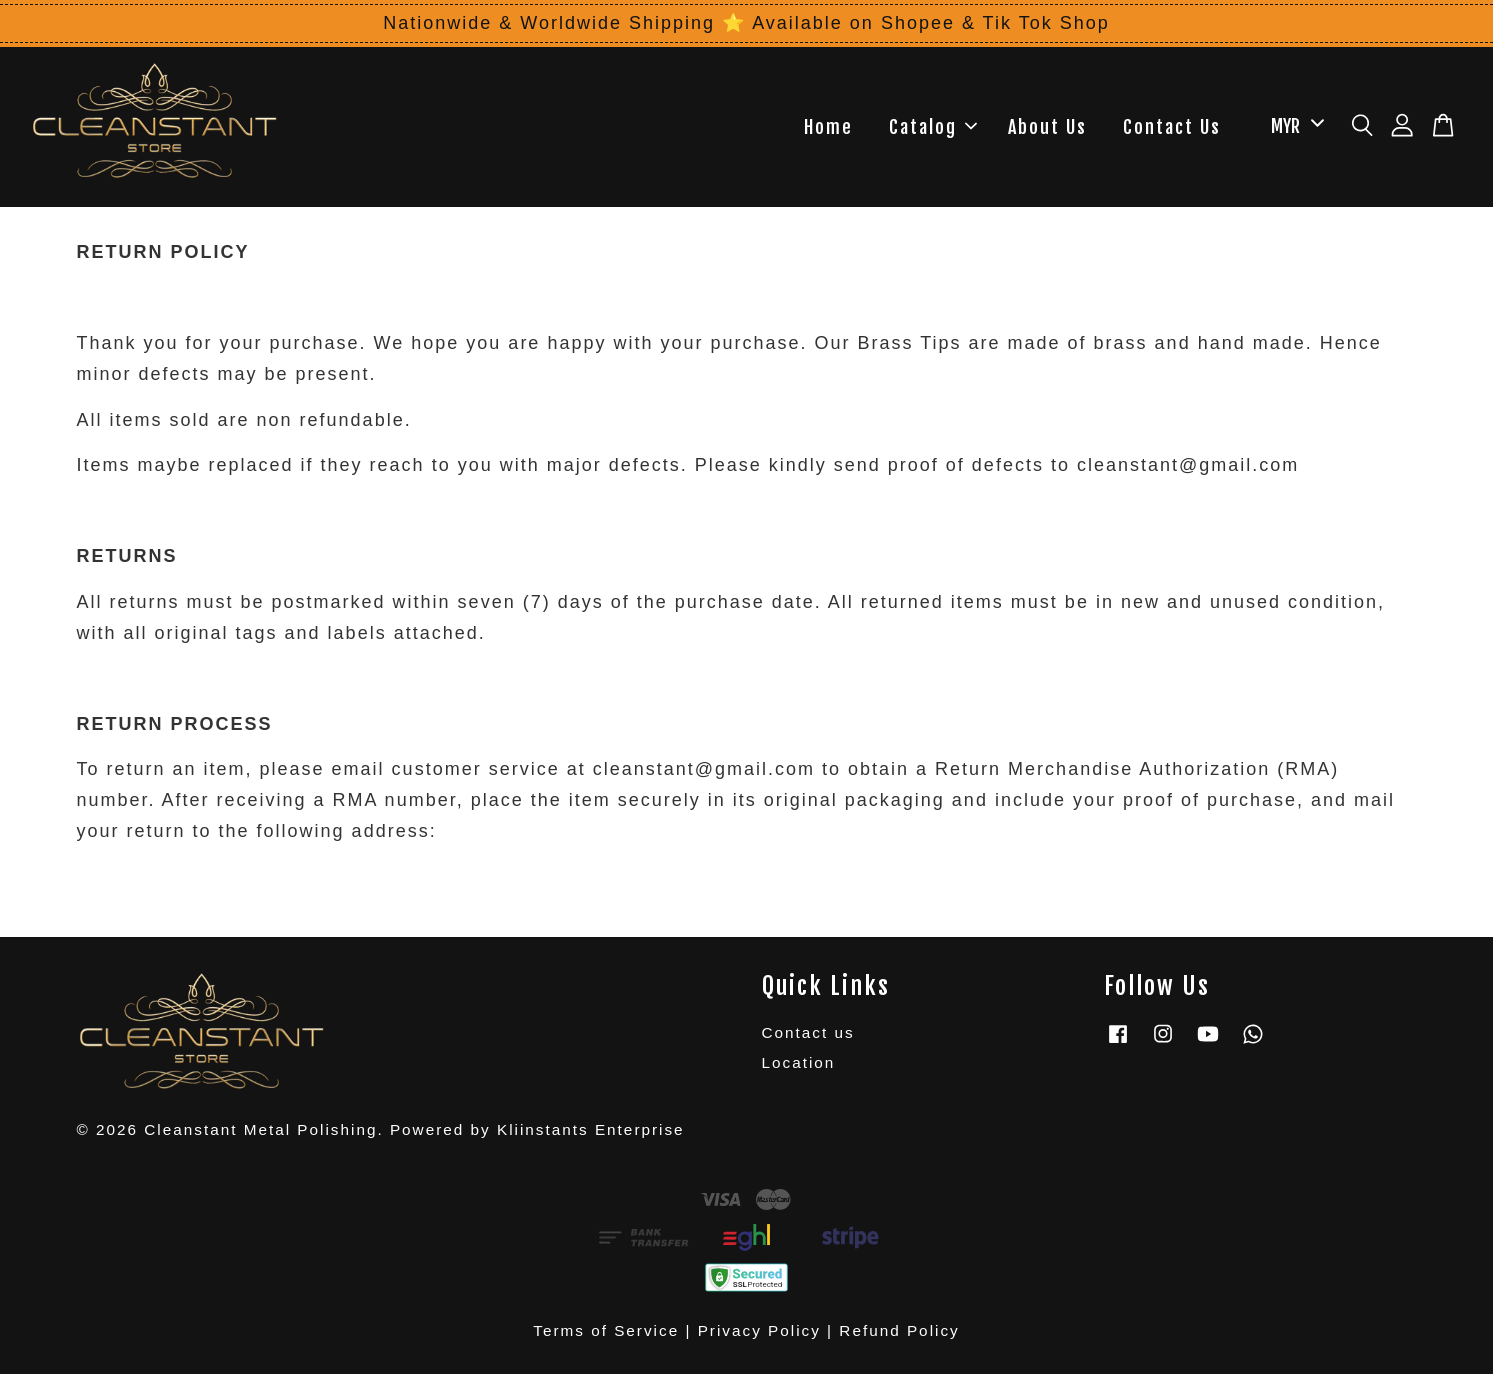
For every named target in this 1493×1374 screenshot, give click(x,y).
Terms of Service (606, 1330)
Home (828, 127)
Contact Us (1172, 127)
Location (799, 1062)
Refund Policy (899, 1330)
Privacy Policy (759, 1330)
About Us (1047, 127)
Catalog (933, 127)
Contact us (808, 1032)
